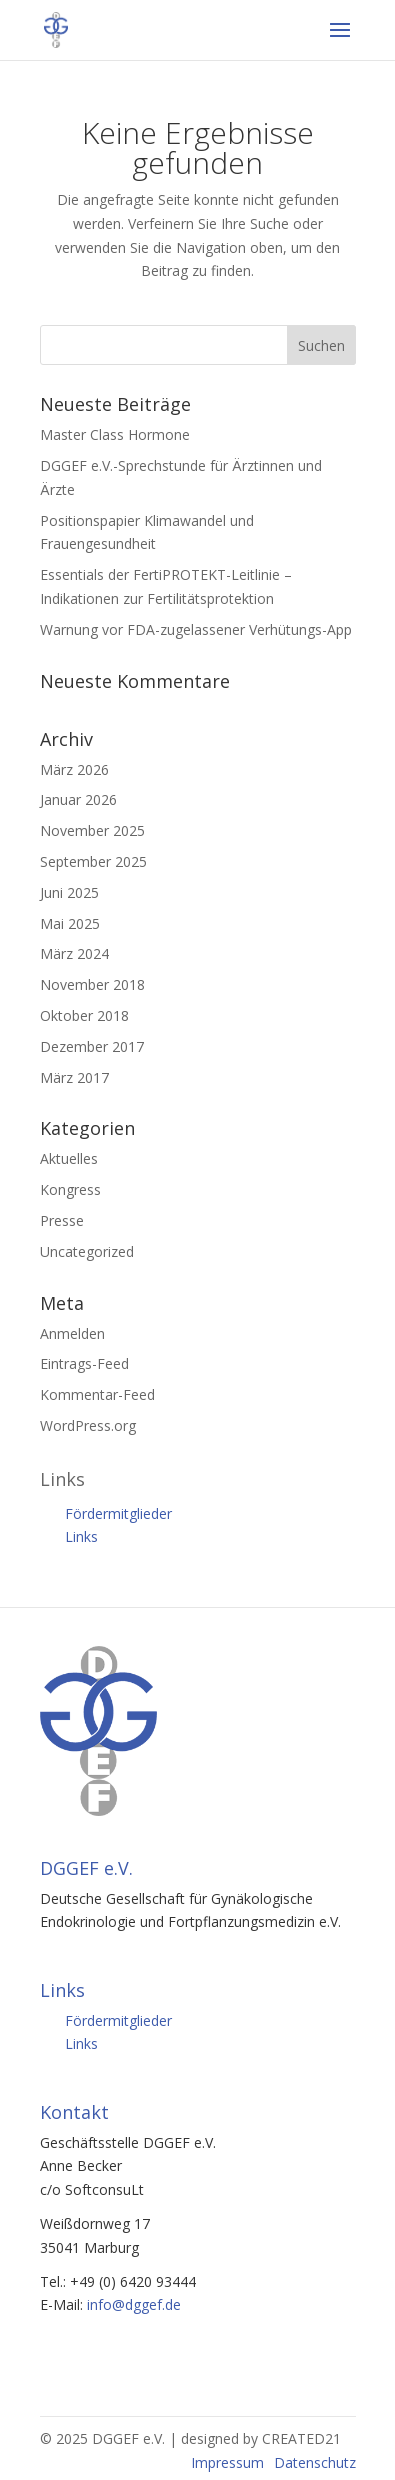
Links (81, 1536)
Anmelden (72, 1333)
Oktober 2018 (84, 1015)
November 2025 (92, 830)
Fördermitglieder (118, 1513)
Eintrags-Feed (84, 1363)
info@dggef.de (134, 2304)
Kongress (70, 1189)
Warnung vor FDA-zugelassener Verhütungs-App (196, 629)
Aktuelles (69, 1158)
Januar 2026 (78, 799)
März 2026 (74, 769)
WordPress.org (88, 1425)
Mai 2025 (70, 923)
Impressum (227, 2462)
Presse (62, 1220)
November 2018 (92, 984)
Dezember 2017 (92, 1046)
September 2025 (93, 861)
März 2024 (74, 953)
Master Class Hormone (115, 434)
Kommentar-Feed (97, 1394)
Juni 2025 (69, 892)
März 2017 (74, 1077)
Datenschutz (315, 2462)
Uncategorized (87, 1251)
